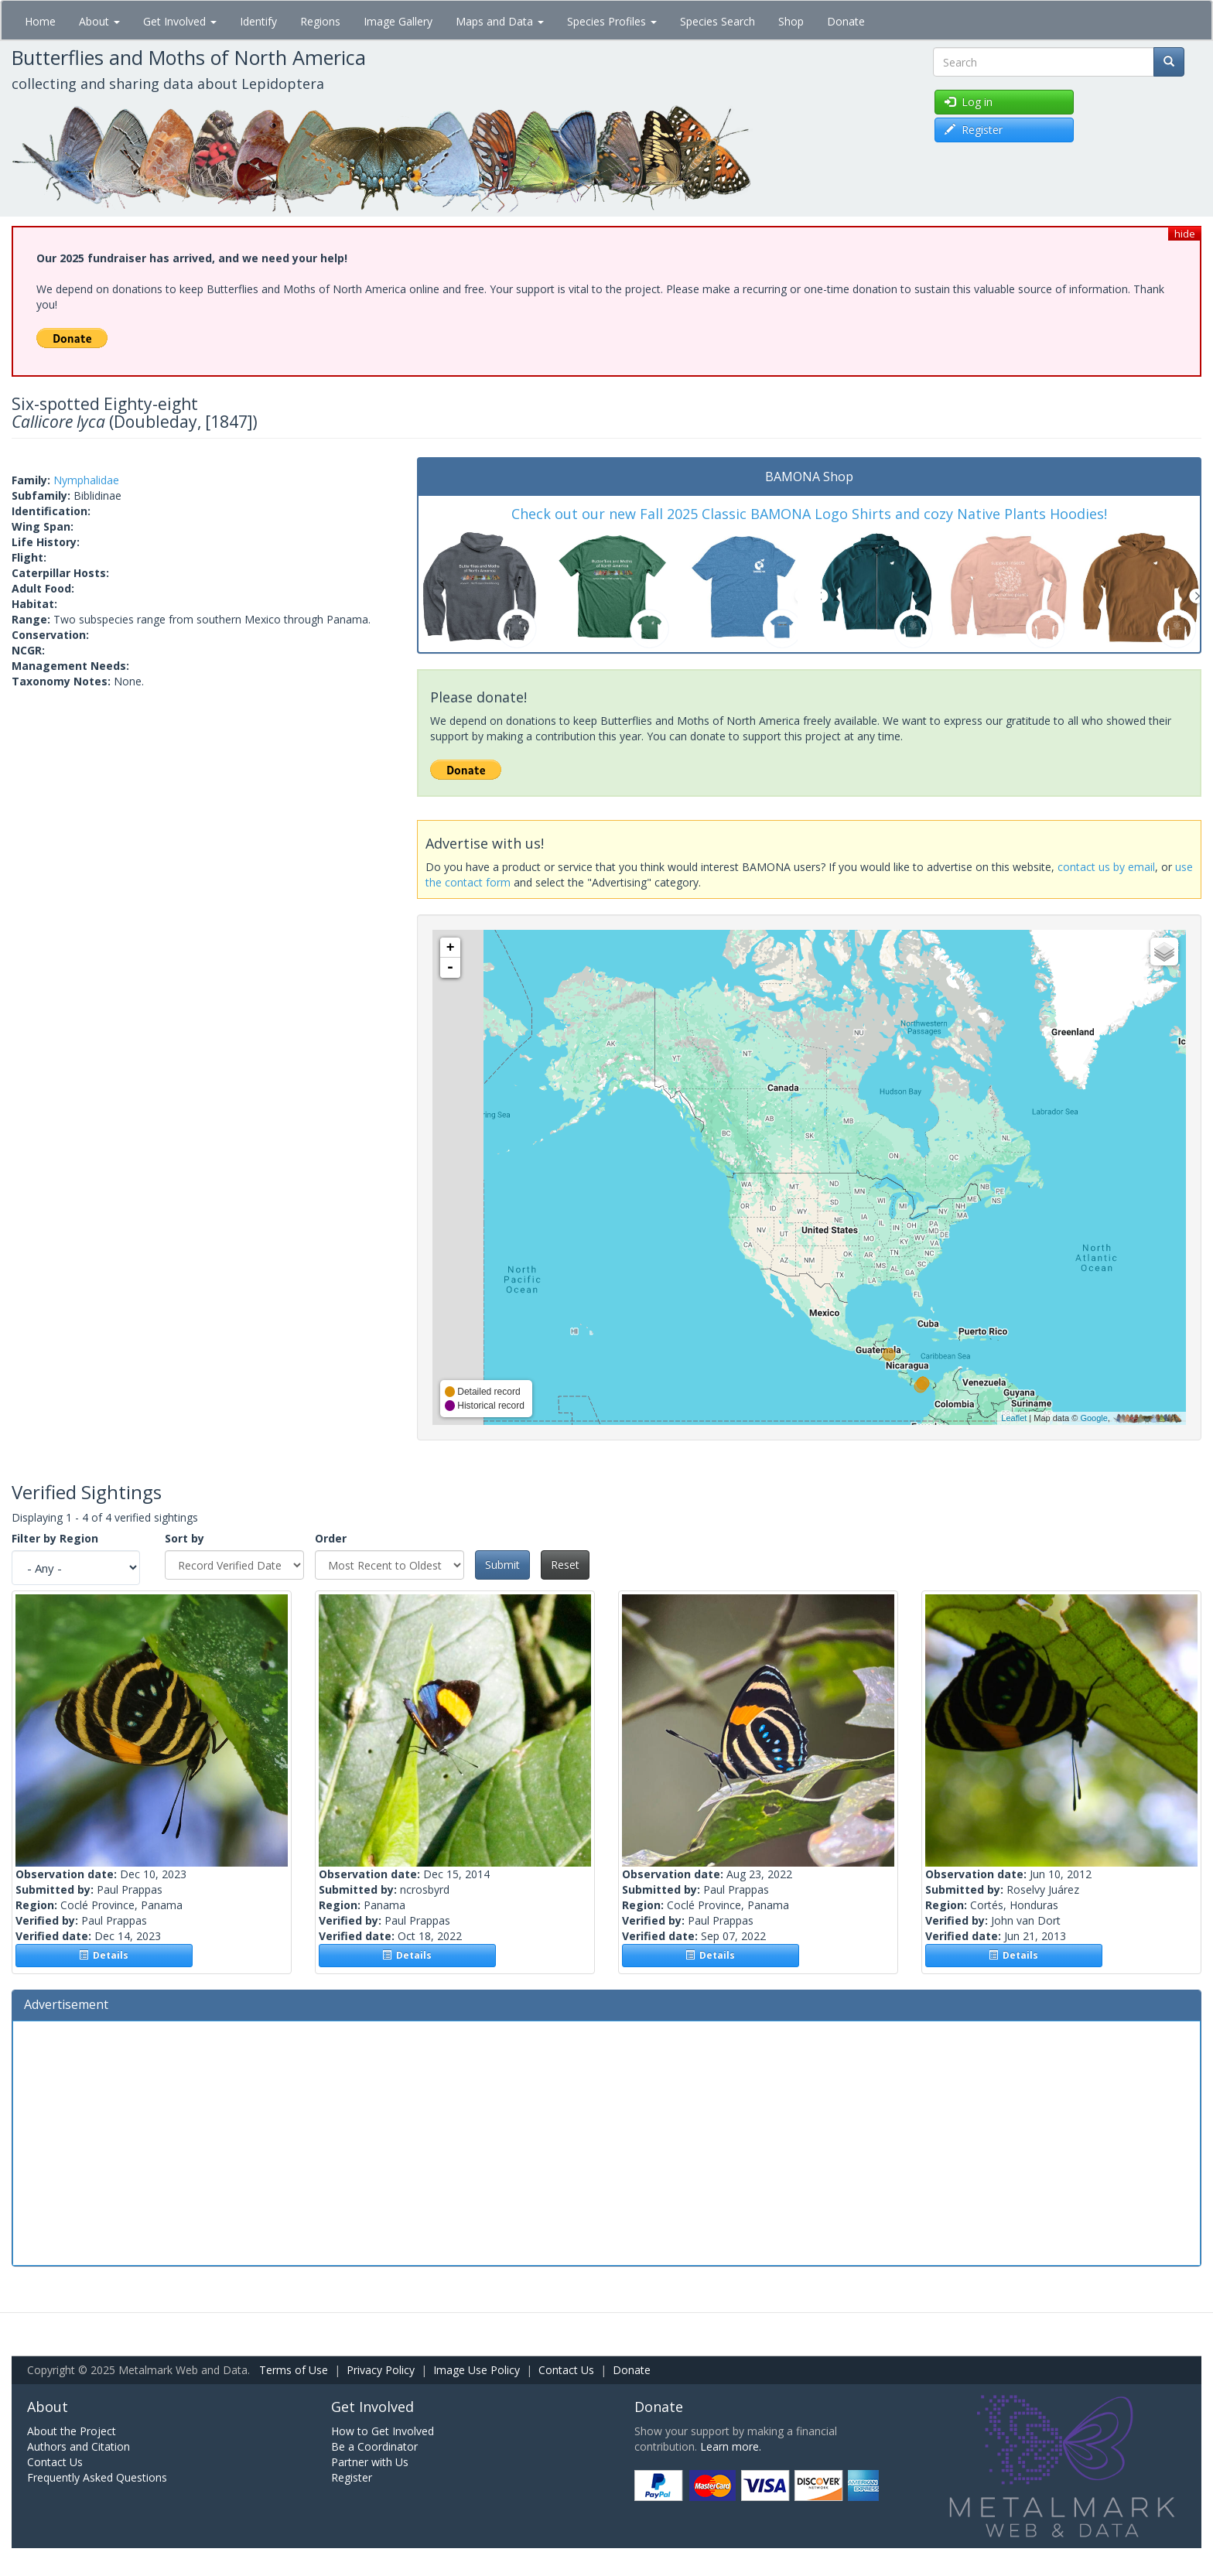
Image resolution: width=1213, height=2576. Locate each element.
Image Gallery (398, 21)
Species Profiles (612, 21)
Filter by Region (55, 1538)
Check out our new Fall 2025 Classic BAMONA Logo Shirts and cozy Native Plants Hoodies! (809, 513)
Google (1093, 1418)
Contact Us (566, 2369)
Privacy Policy (381, 2369)
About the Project (71, 2431)
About (99, 21)
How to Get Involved (382, 2431)
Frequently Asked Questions (97, 2477)
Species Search (717, 21)
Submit (502, 1564)
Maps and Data (500, 21)
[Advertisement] (606, 2141)
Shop (791, 21)
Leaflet (1014, 1418)
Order (331, 1538)
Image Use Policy (476, 2369)
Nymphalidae (86, 480)
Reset (565, 1564)
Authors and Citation (78, 2446)
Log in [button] (969, 101)
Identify (258, 21)
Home (40, 21)
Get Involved (180, 21)
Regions (320, 21)
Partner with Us (369, 2462)
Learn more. (730, 2446)
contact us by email (1106, 866)
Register (351, 2477)
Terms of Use (293, 2369)
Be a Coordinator (374, 2446)
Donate (846, 21)
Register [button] (974, 129)
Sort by (184, 1538)
